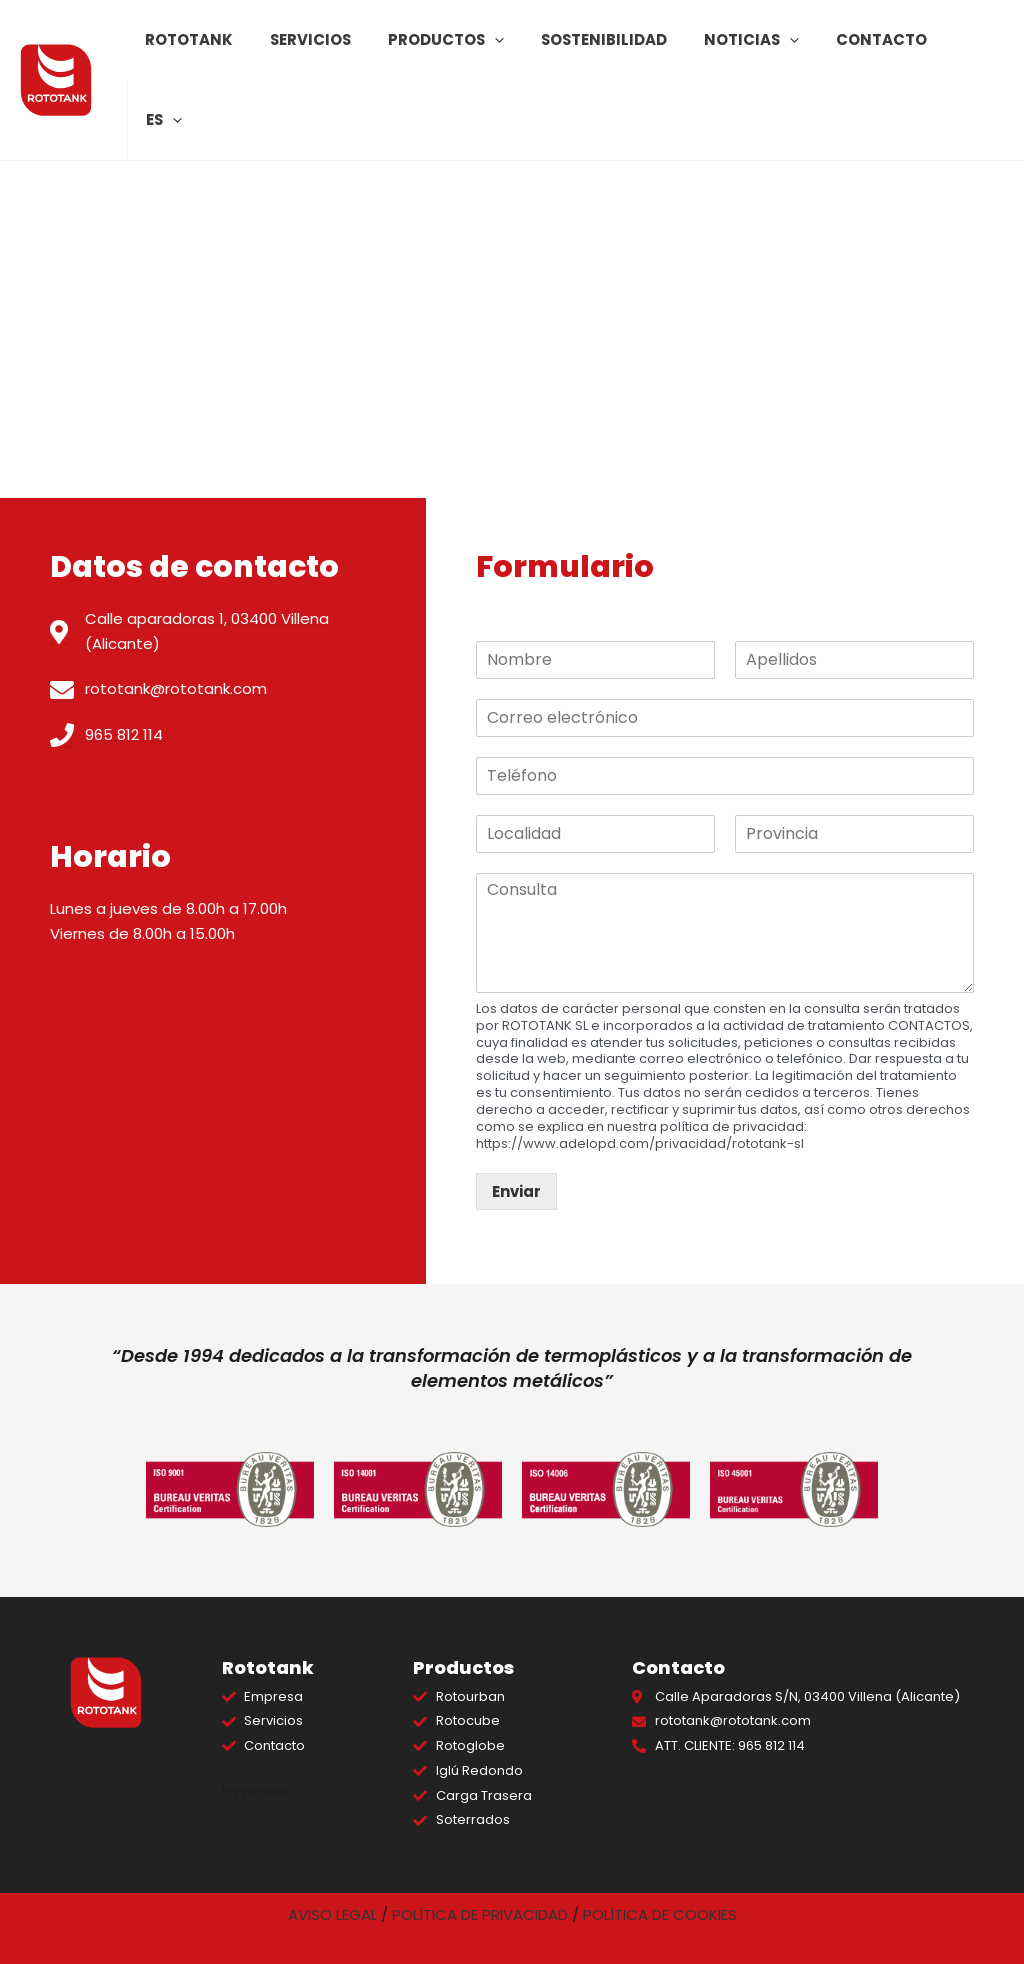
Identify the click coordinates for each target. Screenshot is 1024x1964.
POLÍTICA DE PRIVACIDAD (480, 1914)
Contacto (875, 50)
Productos (457, 51)
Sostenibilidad (610, 50)
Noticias (752, 51)
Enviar (516, 1191)
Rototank (212, 50)
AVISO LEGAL (332, 1914)
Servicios (327, 50)
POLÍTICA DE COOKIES (660, 1914)
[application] (506, 51)
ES (970, 51)
